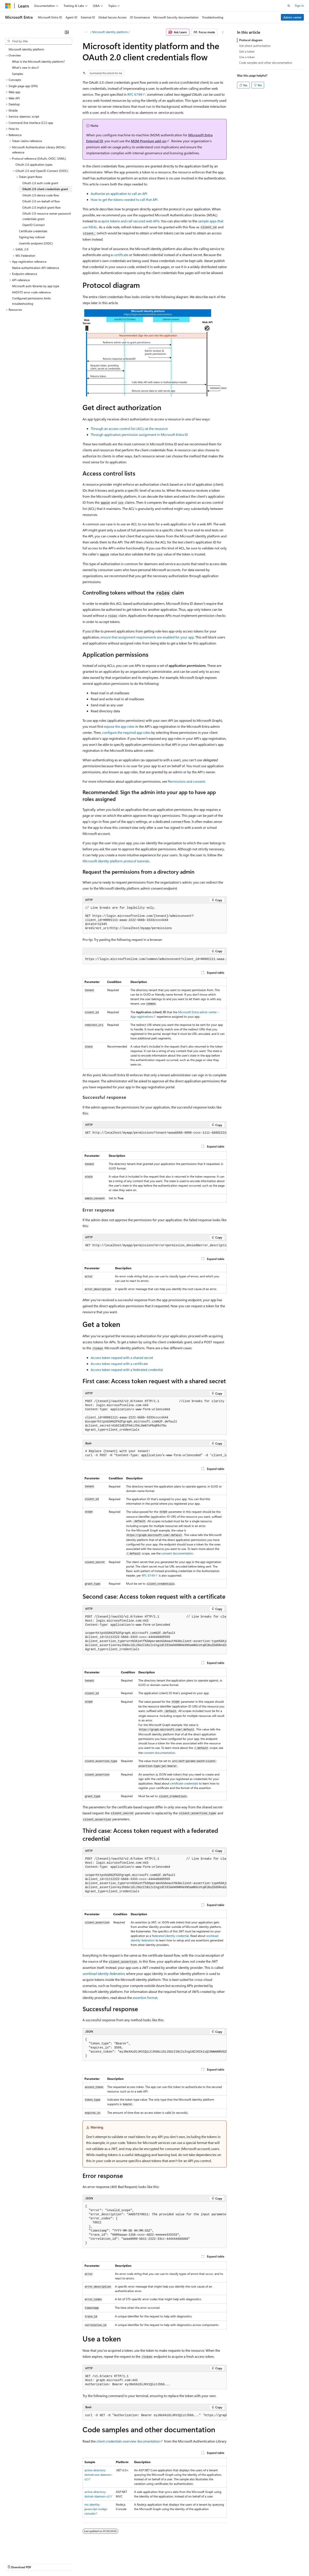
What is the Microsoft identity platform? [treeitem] (38, 61)
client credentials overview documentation (128, 2441)
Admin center (292, 17)
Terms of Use (156, 2563)
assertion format (145, 1997)
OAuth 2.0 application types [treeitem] (33, 164)
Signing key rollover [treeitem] (32, 237)
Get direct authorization (255, 46)
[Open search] (289, 6)
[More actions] (222, 32)
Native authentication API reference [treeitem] (35, 268)
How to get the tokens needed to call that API (124, 199)
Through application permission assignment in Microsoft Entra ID (139, 434)
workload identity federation (104, 1973)
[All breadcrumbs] (86, 32)
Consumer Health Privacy (123, 2563)
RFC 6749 (134, 94)
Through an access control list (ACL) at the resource (129, 428)
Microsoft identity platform (110, 32)
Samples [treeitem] (17, 74)
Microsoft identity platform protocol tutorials (116, 861)
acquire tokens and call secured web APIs (128, 221)
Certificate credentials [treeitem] (33, 231)
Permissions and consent (186, 781)
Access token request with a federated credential (127, 1369)
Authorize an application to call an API (119, 193)
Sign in (299, 5)
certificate (120, 254)
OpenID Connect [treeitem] (33, 225)
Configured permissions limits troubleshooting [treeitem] (31, 301)
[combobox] (38, 41)
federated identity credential (170, 1936)
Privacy (94, 2563)
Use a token (247, 57)
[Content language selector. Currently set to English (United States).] (24, 2552)
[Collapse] (66, 32)
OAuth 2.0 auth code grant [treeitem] (40, 183)
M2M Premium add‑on (148, 141)
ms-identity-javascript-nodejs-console (96, 2508)
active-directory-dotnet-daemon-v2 (97, 2494)
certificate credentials (184, 1783)
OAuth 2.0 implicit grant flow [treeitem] (41, 207)
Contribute (77, 2563)
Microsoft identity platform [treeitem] (26, 49)
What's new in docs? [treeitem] (25, 67)
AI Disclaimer (13, 2563)
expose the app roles (119, 726)
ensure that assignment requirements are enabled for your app (147, 637)
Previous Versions (39, 2563)
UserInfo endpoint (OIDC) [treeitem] (36, 243)
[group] (155, 959)
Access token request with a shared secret (122, 1357)
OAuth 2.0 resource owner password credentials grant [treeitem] (46, 216)
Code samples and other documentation (265, 63)
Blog (58, 2563)
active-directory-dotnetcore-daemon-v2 (98, 2474)
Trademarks (178, 2563)
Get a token (247, 51)
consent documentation (177, 1553)
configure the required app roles (126, 732)
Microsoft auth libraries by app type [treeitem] (35, 286)
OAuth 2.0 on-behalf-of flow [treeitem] (41, 201)
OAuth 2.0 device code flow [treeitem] (40, 195)
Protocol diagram (250, 40)
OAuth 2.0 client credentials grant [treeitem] (45, 189)
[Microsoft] (8, 6)
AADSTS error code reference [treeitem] (31, 292)
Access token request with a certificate (119, 1363)
